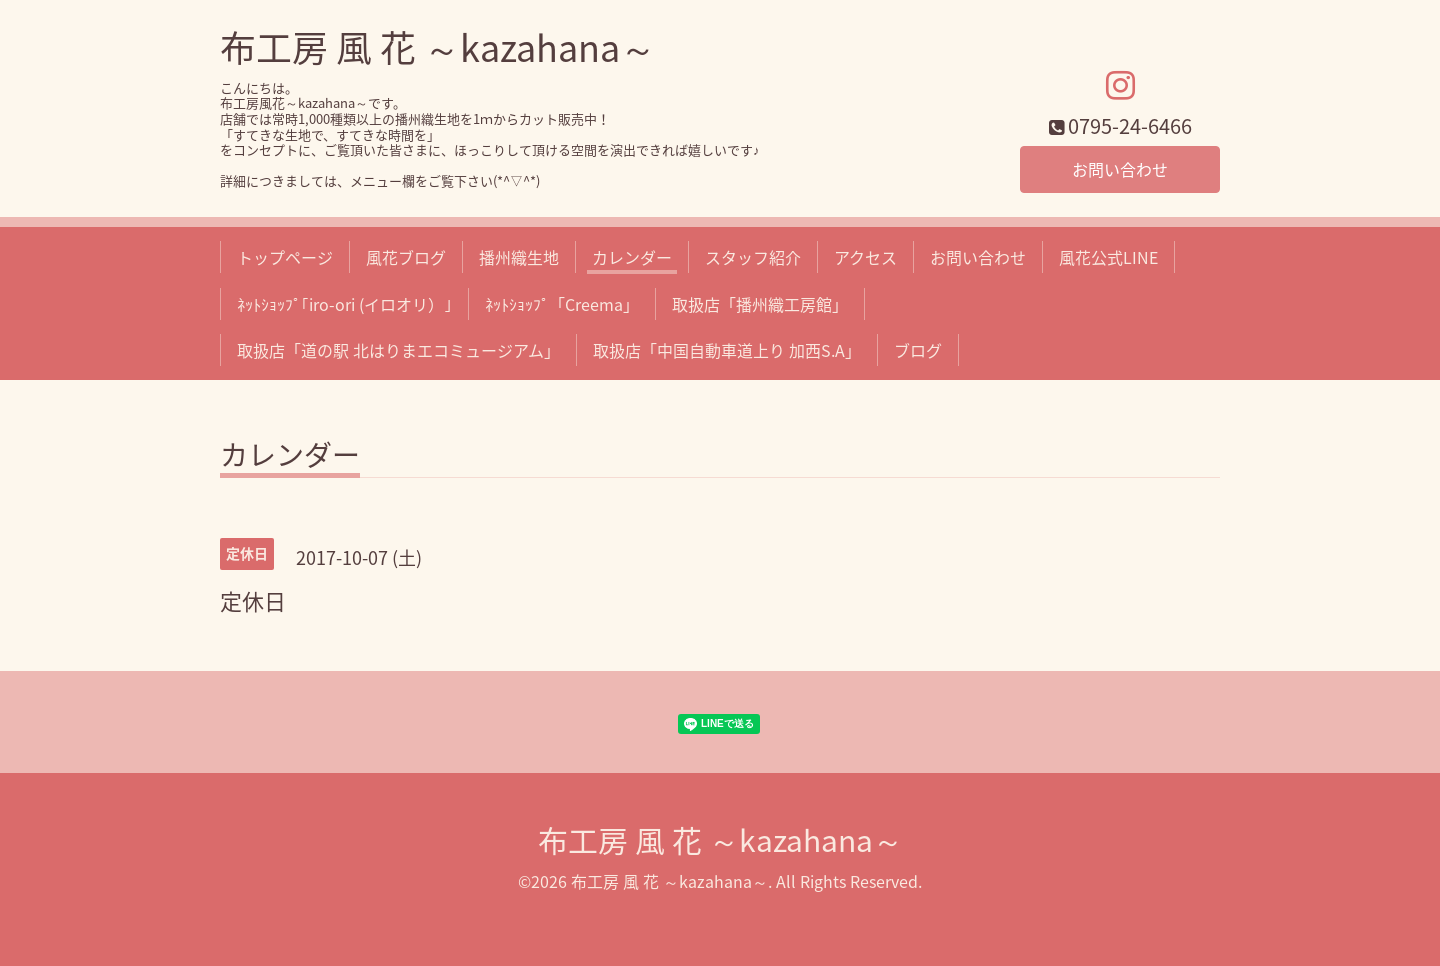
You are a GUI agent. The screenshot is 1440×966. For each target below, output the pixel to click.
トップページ (285, 257)
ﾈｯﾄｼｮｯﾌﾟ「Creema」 (562, 304)
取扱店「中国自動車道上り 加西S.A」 (727, 350)
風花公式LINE (1108, 257)
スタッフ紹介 (753, 257)
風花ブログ (406, 257)
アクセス (865, 257)
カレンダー (632, 257)
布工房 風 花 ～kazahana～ (438, 47)
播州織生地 (519, 257)
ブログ (918, 350)
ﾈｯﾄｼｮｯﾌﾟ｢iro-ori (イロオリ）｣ (344, 304)
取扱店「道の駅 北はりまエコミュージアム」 (398, 350)
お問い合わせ (1120, 169)
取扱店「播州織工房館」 (760, 304)
